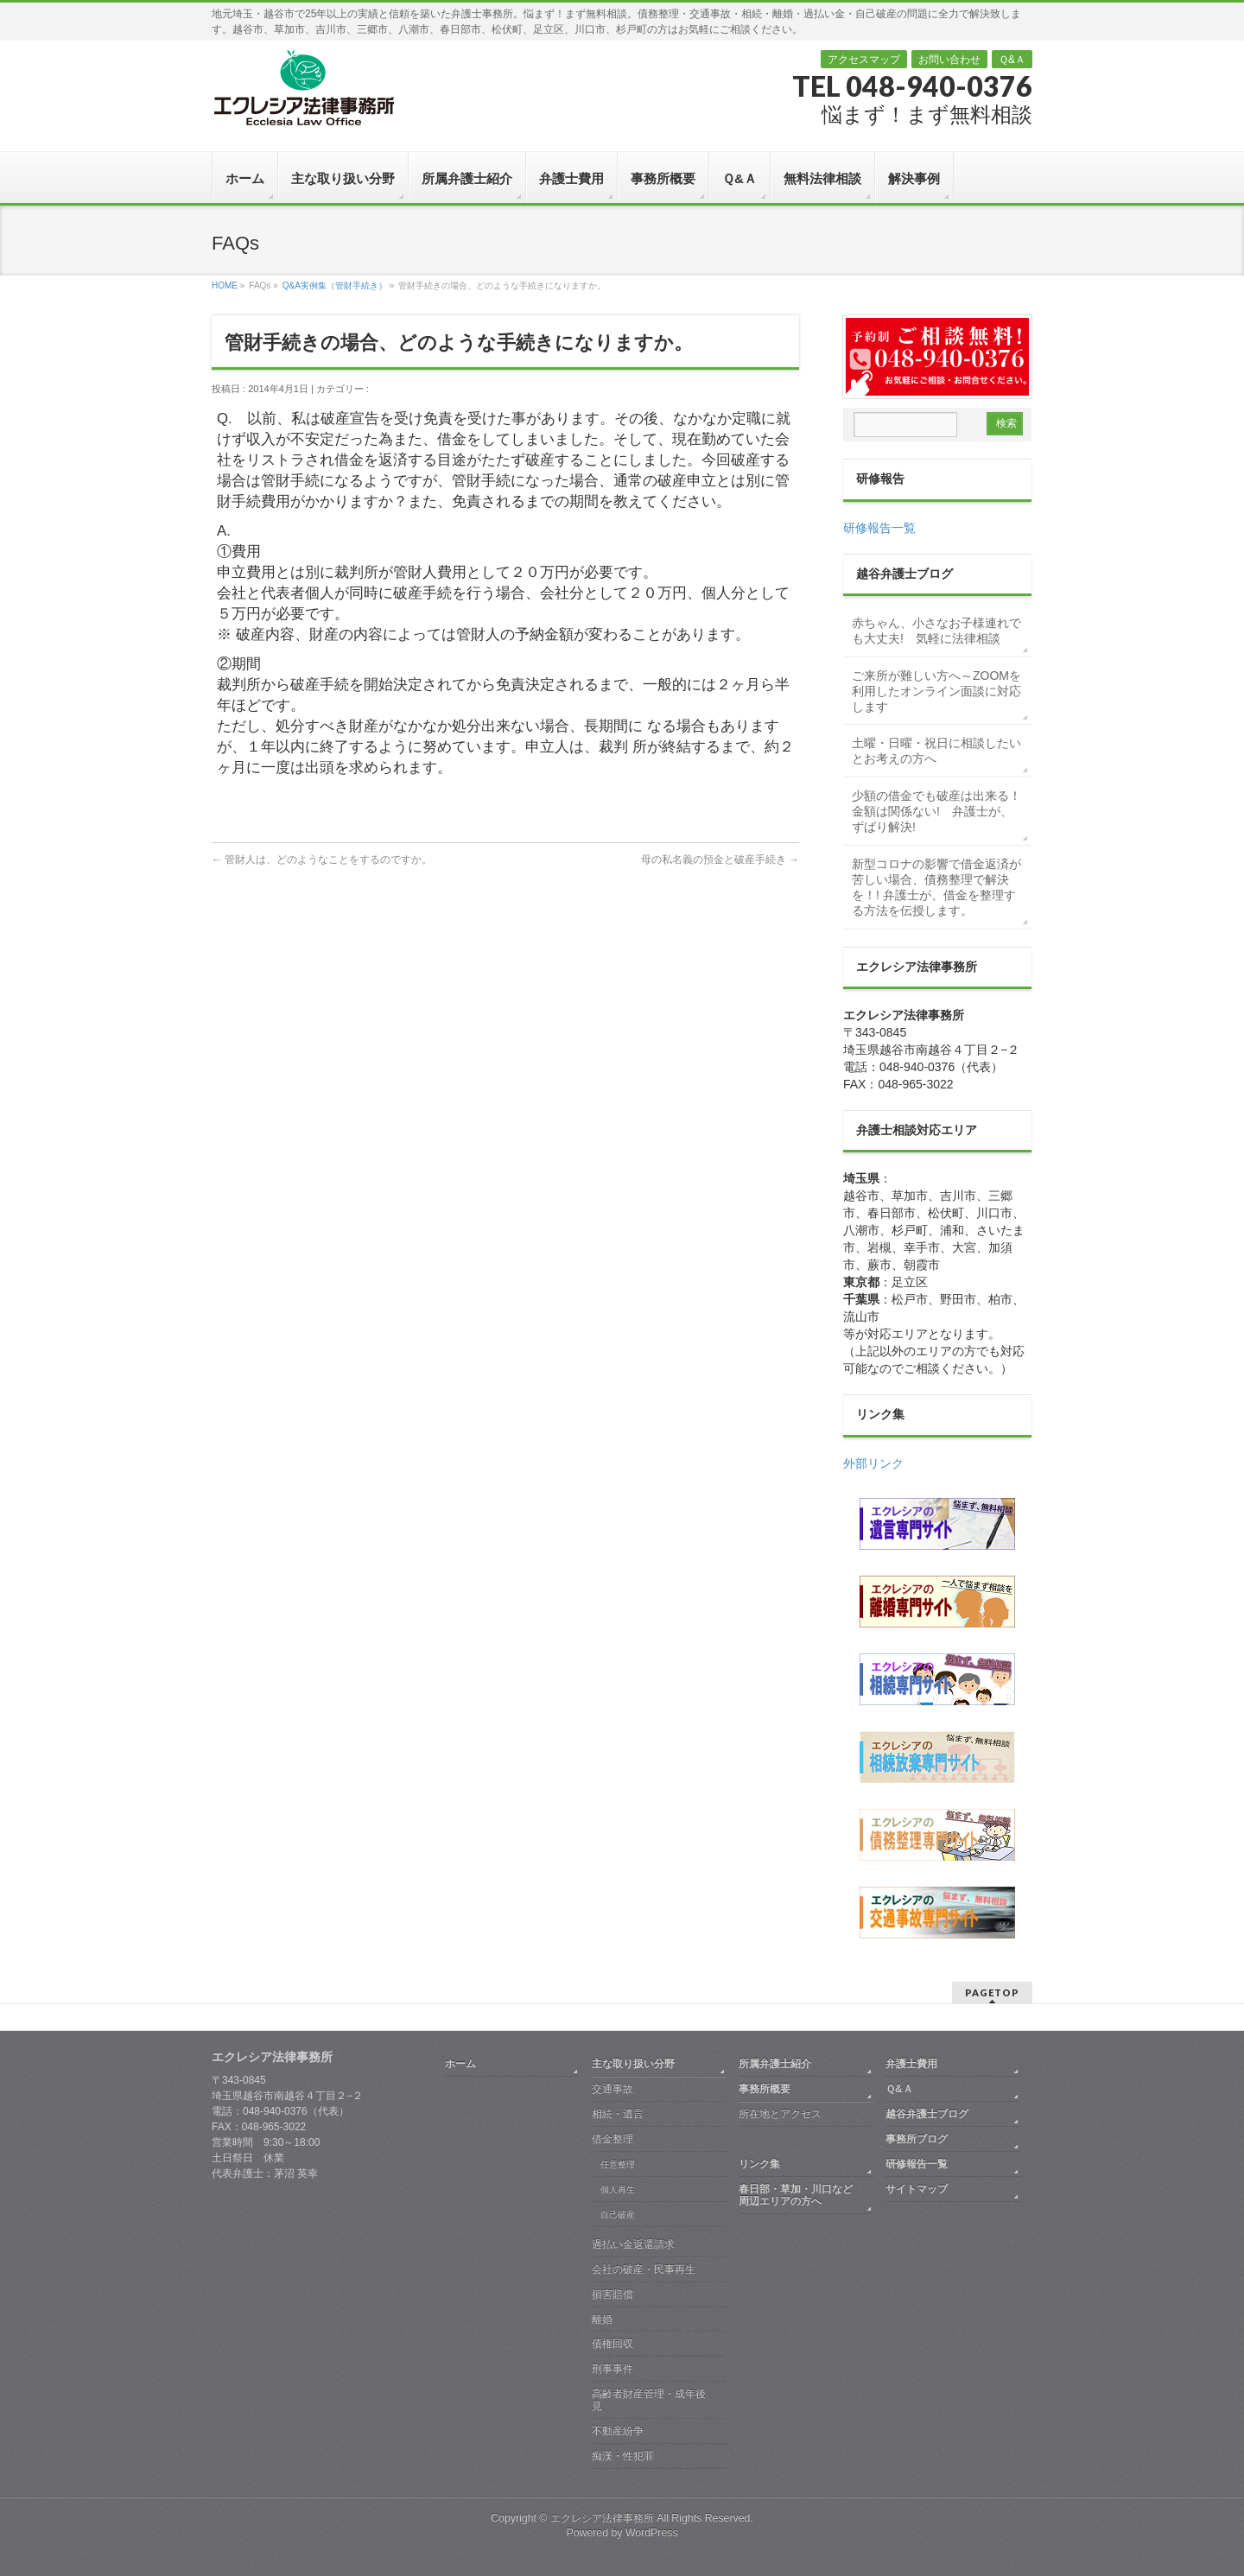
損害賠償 (612, 2294)
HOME (225, 285)
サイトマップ (916, 2189)
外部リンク (873, 1463)
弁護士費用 (911, 2064)
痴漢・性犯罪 (623, 2456)
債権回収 (612, 2344)
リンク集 (759, 2164)
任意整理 (617, 2164)
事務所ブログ (916, 2139)
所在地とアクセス (780, 2114)
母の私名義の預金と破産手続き (720, 859)
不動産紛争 (618, 2431)
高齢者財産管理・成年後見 (649, 2400)
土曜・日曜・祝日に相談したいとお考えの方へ (936, 750)
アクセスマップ (864, 60)
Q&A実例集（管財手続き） (334, 285)
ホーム (460, 2064)
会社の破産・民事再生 (643, 2269)
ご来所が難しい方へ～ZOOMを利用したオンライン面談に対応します (936, 691)
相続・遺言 (618, 2114)
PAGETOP (992, 1992)
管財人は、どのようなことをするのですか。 (322, 859)
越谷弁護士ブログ (926, 2114)
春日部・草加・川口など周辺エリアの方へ (796, 2195)
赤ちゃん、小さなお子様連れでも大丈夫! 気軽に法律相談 (936, 630)
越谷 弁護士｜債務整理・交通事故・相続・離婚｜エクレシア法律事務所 (303, 87)
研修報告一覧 (879, 528)
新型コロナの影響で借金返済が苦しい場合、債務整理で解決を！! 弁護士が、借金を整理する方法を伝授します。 (936, 887)
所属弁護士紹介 (775, 2064)
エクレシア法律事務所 (603, 2518)
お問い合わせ (949, 60)
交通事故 (612, 2089)
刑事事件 (612, 2369)
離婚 (602, 2319)
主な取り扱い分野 (633, 2064)
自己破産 (617, 2214)
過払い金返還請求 (633, 2244)
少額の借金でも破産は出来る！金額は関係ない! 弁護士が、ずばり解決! (936, 811)
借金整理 (612, 2139)
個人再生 (617, 2189)
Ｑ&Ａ (1012, 60)
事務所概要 (764, 2089)
